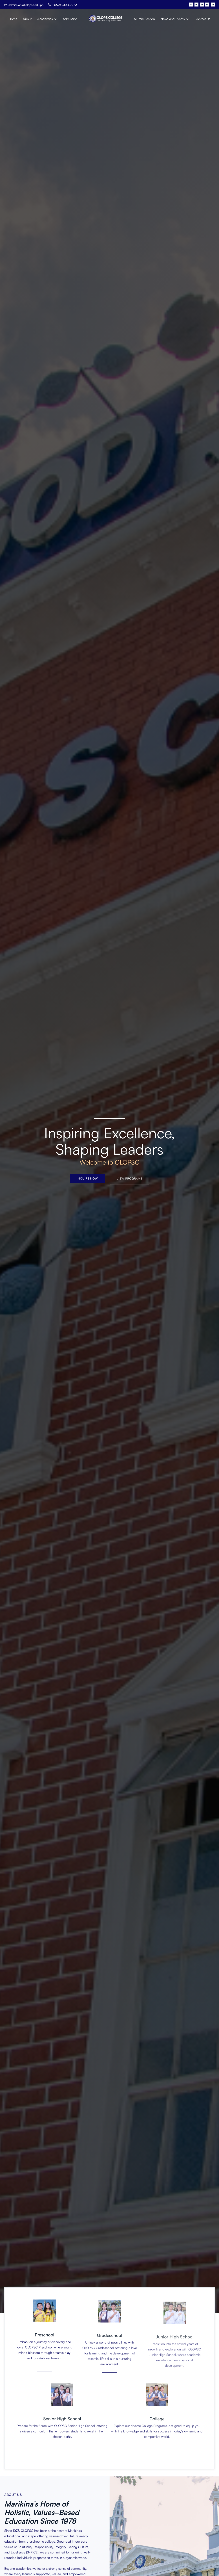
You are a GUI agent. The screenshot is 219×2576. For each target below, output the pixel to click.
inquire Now (87, 1178)
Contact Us (202, 18)
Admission (70, 18)
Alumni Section (144, 18)
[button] (47, 18)
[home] (106, 18)
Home (13, 18)
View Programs (129, 1178)
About (27, 18)
